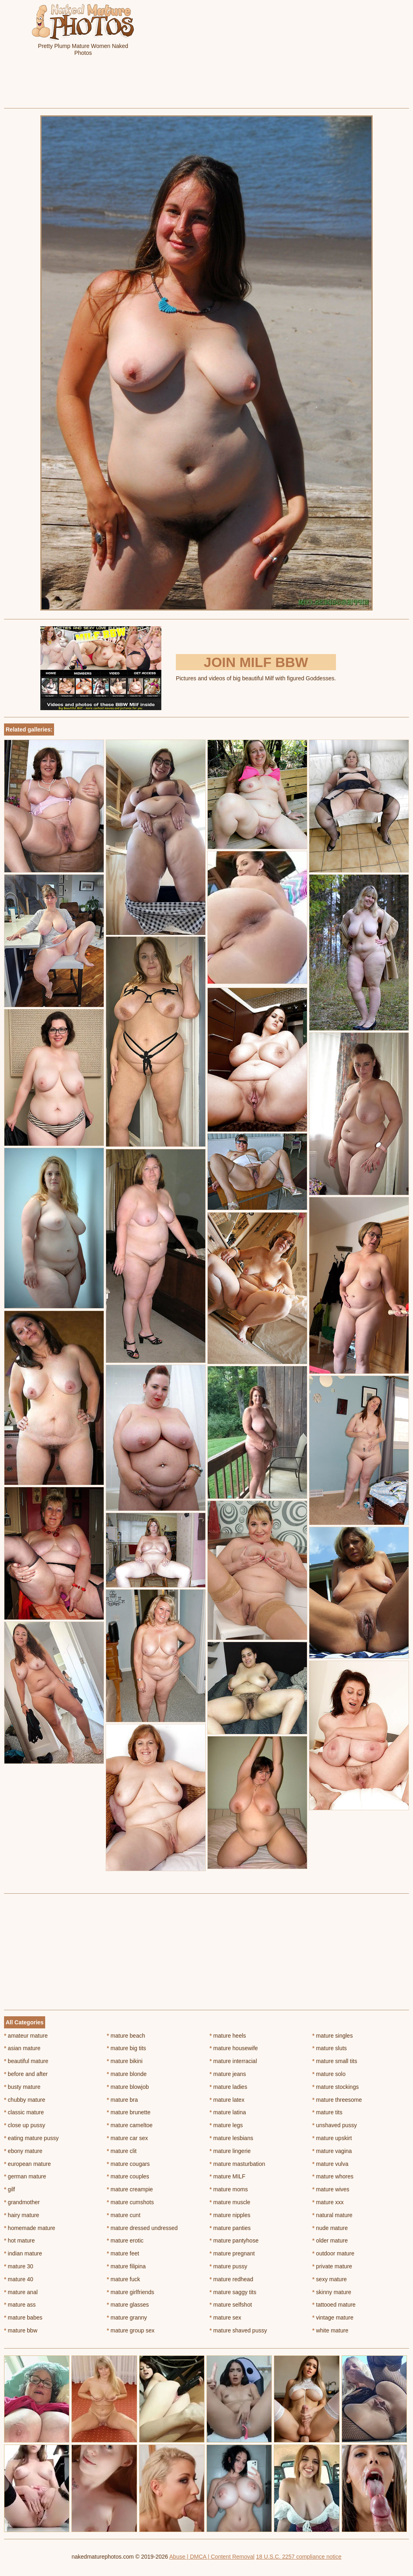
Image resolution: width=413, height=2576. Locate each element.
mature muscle (230, 2202)
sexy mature (329, 2279)
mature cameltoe (130, 2125)
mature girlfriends (130, 2292)
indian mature (23, 2253)
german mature (25, 2176)
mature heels (228, 2035)
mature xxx (328, 2202)
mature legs (226, 2125)
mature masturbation (237, 2164)
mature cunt (123, 2215)
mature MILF (228, 2176)
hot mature (19, 2240)
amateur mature (26, 2035)
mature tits (327, 2112)
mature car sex (127, 2138)
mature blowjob (128, 2087)
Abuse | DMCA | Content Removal (211, 2556)
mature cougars (128, 2164)
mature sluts (329, 2048)
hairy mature (21, 2215)
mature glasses (128, 2304)
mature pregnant (232, 2253)
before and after (26, 2074)
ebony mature (23, 2151)
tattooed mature (333, 2304)
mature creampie (130, 2189)
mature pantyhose (234, 2240)
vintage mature (332, 2317)
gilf (9, 2189)
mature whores (332, 2176)
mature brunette (128, 2112)
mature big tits (126, 2048)
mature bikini (125, 2061)
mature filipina (126, 2266)
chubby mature (24, 2100)
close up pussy (24, 2125)
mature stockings (335, 2087)
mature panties (230, 2228)
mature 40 (18, 2279)
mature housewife (234, 2048)
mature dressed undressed (142, 2228)
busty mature (22, 2087)
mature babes (23, 2317)
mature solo (329, 2074)
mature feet (123, 2253)
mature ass (20, 2304)
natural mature (332, 2215)
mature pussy (228, 2266)
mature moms (229, 2189)
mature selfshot (231, 2304)
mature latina (228, 2112)
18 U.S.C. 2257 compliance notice (299, 2556)
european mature (27, 2164)
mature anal (21, 2292)
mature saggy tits (233, 2292)
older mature (330, 2240)
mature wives (330, 2189)
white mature (330, 2330)
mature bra (122, 2100)
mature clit (122, 2151)
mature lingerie (230, 2151)
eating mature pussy (31, 2138)
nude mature (330, 2228)
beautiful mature (26, 2061)
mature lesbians (231, 2138)
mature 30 (18, 2266)
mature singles (332, 2035)
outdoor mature (333, 2253)
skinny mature (331, 2292)
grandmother (22, 2202)
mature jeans (228, 2074)
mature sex (226, 2317)
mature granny (127, 2317)
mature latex (227, 2100)
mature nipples (230, 2215)
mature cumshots (130, 2202)
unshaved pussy (334, 2125)
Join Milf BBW (256, 662)
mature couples (128, 2176)
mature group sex (130, 2330)
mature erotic (125, 2240)
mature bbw (21, 2330)
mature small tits (334, 2061)
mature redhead (231, 2279)
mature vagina (332, 2151)
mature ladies (228, 2087)
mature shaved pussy (238, 2330)
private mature (332, 2266)
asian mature (22, 2048)
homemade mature (29, 2228)
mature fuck (123, 2279)
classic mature (24, 2112)
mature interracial (233, 2061)
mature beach (126, 2035)
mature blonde (127, 2074)
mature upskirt (332, 2138)
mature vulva (330, 2164)
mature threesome (337, 2100)
